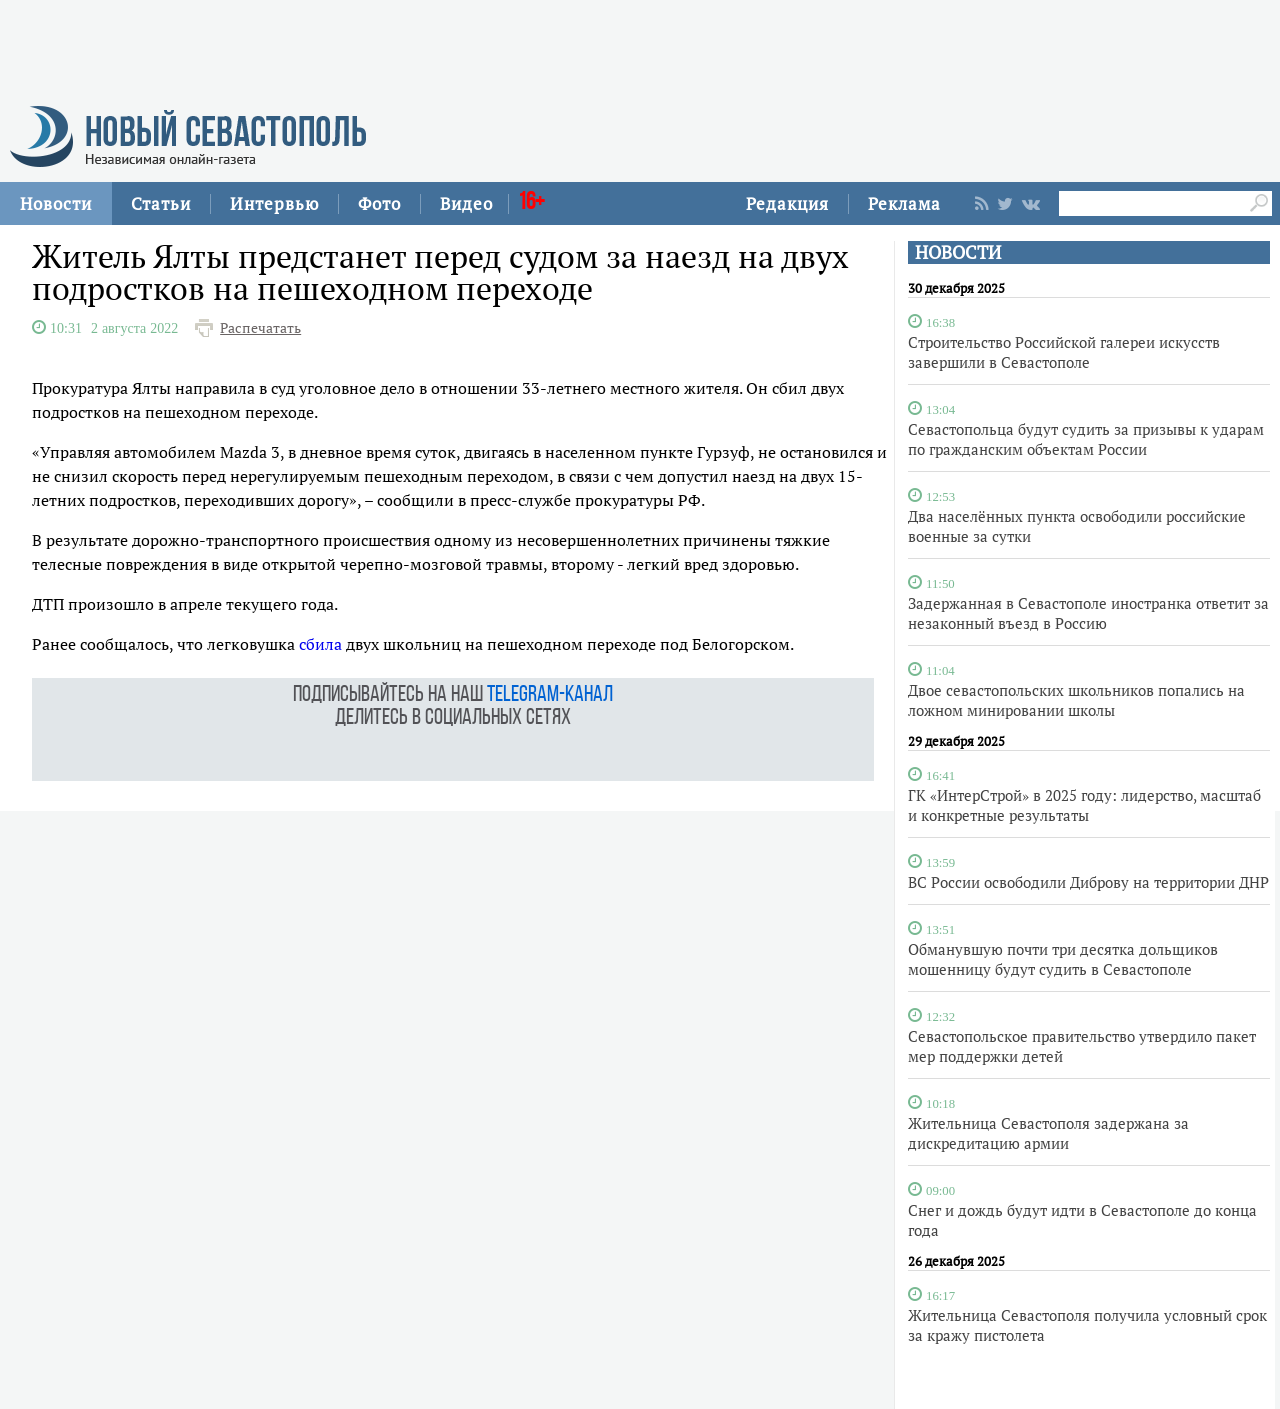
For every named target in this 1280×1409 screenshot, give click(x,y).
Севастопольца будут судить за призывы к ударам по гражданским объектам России (1086, 439)
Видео (466, 203)
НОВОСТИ (958, 252)
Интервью (274, 203)
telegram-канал (550, 695)
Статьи (161, 203)
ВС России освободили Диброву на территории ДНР (1088, 882)
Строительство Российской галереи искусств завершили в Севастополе (1064, 352)
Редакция (787, 203)
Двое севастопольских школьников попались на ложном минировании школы (1076, 700)
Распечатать (260, 328)
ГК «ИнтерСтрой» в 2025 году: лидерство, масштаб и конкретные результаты (1084, 805)
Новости (56, 203)
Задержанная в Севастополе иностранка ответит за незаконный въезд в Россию (1088, 613)
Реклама (904, 203)
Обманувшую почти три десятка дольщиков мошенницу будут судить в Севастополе (1063, 959)
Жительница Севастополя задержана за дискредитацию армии (1048, 1133)
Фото (379, 203)
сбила (320, 644)
